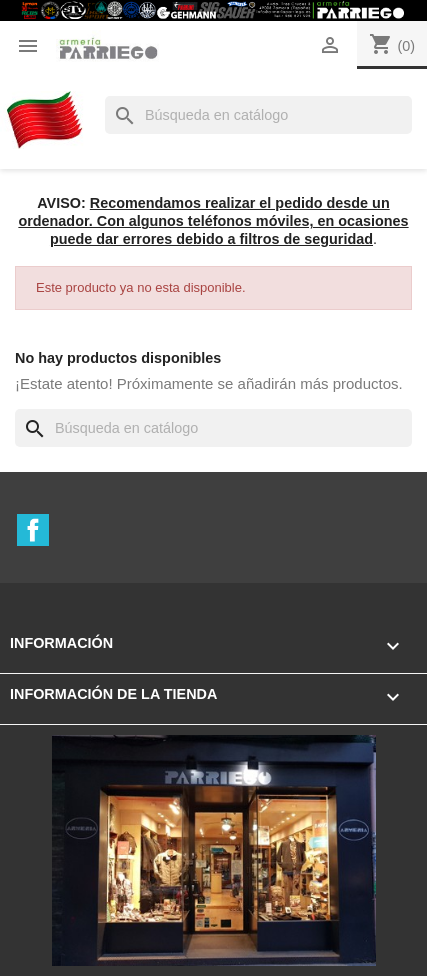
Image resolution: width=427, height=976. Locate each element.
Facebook (33, 530)
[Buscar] (258, 115)
